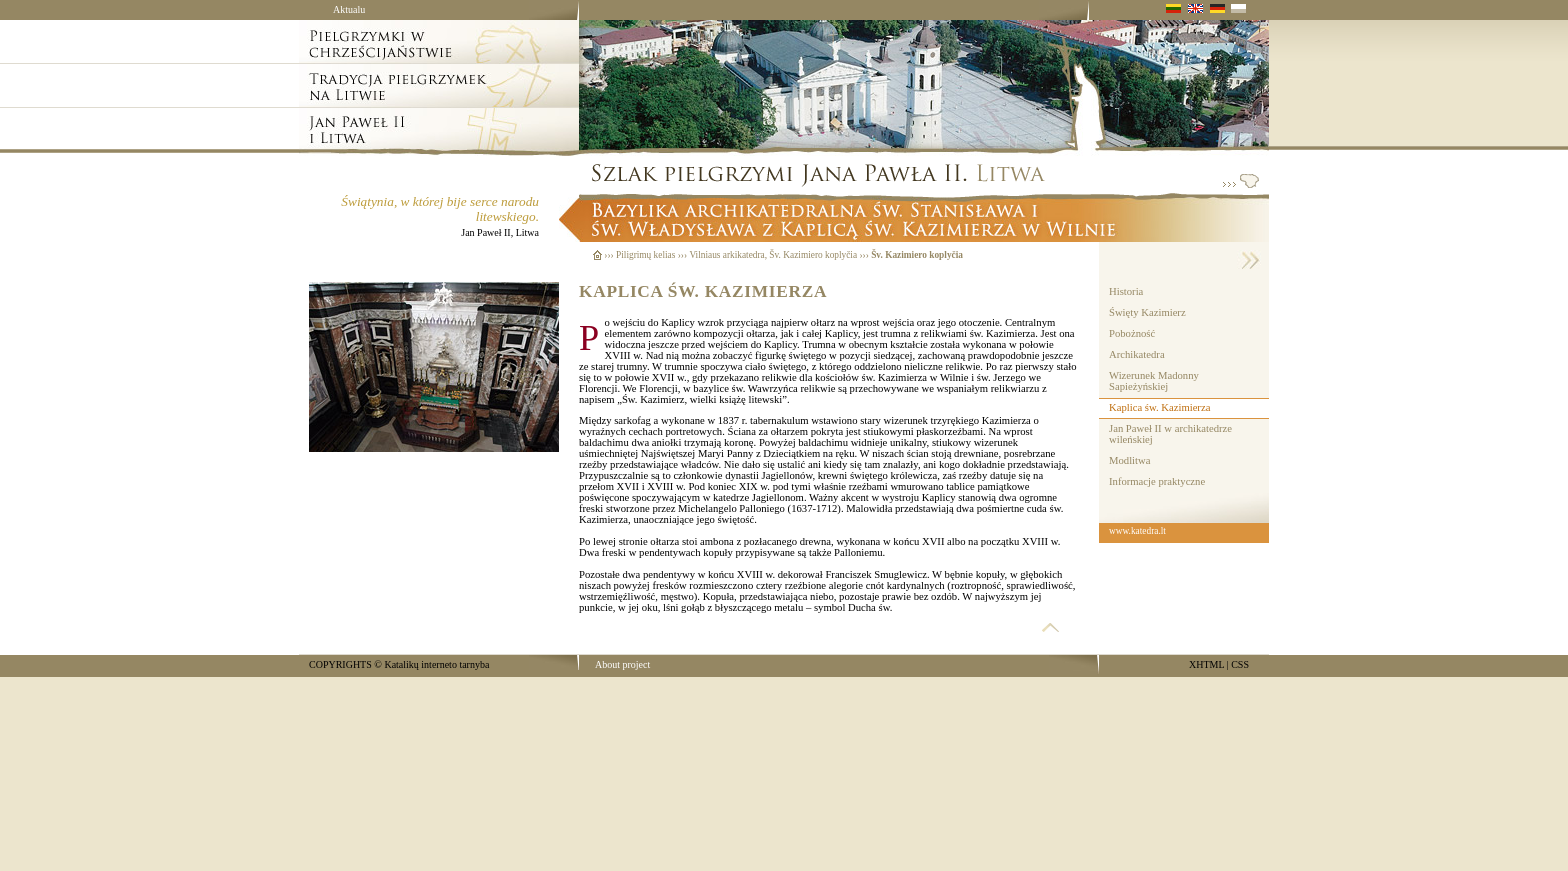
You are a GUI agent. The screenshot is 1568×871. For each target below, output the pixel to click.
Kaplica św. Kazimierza (1159, 407)
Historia (1126, 291)
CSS (1240, 664)
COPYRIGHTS (340, 664)
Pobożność (1132, 333)
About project (622, 664)
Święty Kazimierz (1147, 312)
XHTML (1206, 664)
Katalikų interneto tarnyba (436, 664)
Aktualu (349, 9)
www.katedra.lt (1137, 531)
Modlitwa (1129, 460)
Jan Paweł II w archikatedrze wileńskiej (1170, 434)
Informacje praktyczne (1157, 481)
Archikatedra (1137, 354)
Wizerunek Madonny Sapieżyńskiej (1154, 381)
